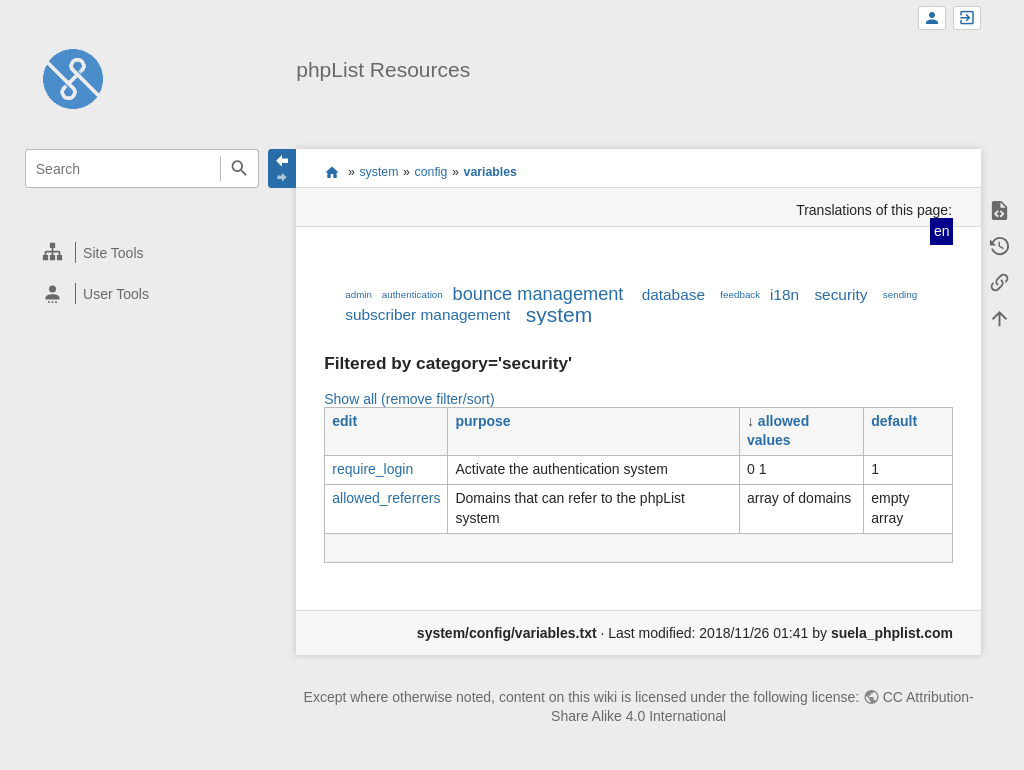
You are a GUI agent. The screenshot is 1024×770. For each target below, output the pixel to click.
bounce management (538, 294)
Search (239, 168)
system (378, 172)
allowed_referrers (386, 498)
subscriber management (427, 314)
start (331, 172)
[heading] (142, 252)
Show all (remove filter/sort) (409, 399)
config (431, 172)
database (673, 294)
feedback (740, 294)
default (894, 421)
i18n (784, 294)
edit (344, 421)
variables (490, 172)
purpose (482, 421)
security (840, 294)
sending (900, 294)
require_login (372, 469)
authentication (412, 294)
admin (358, 294)
